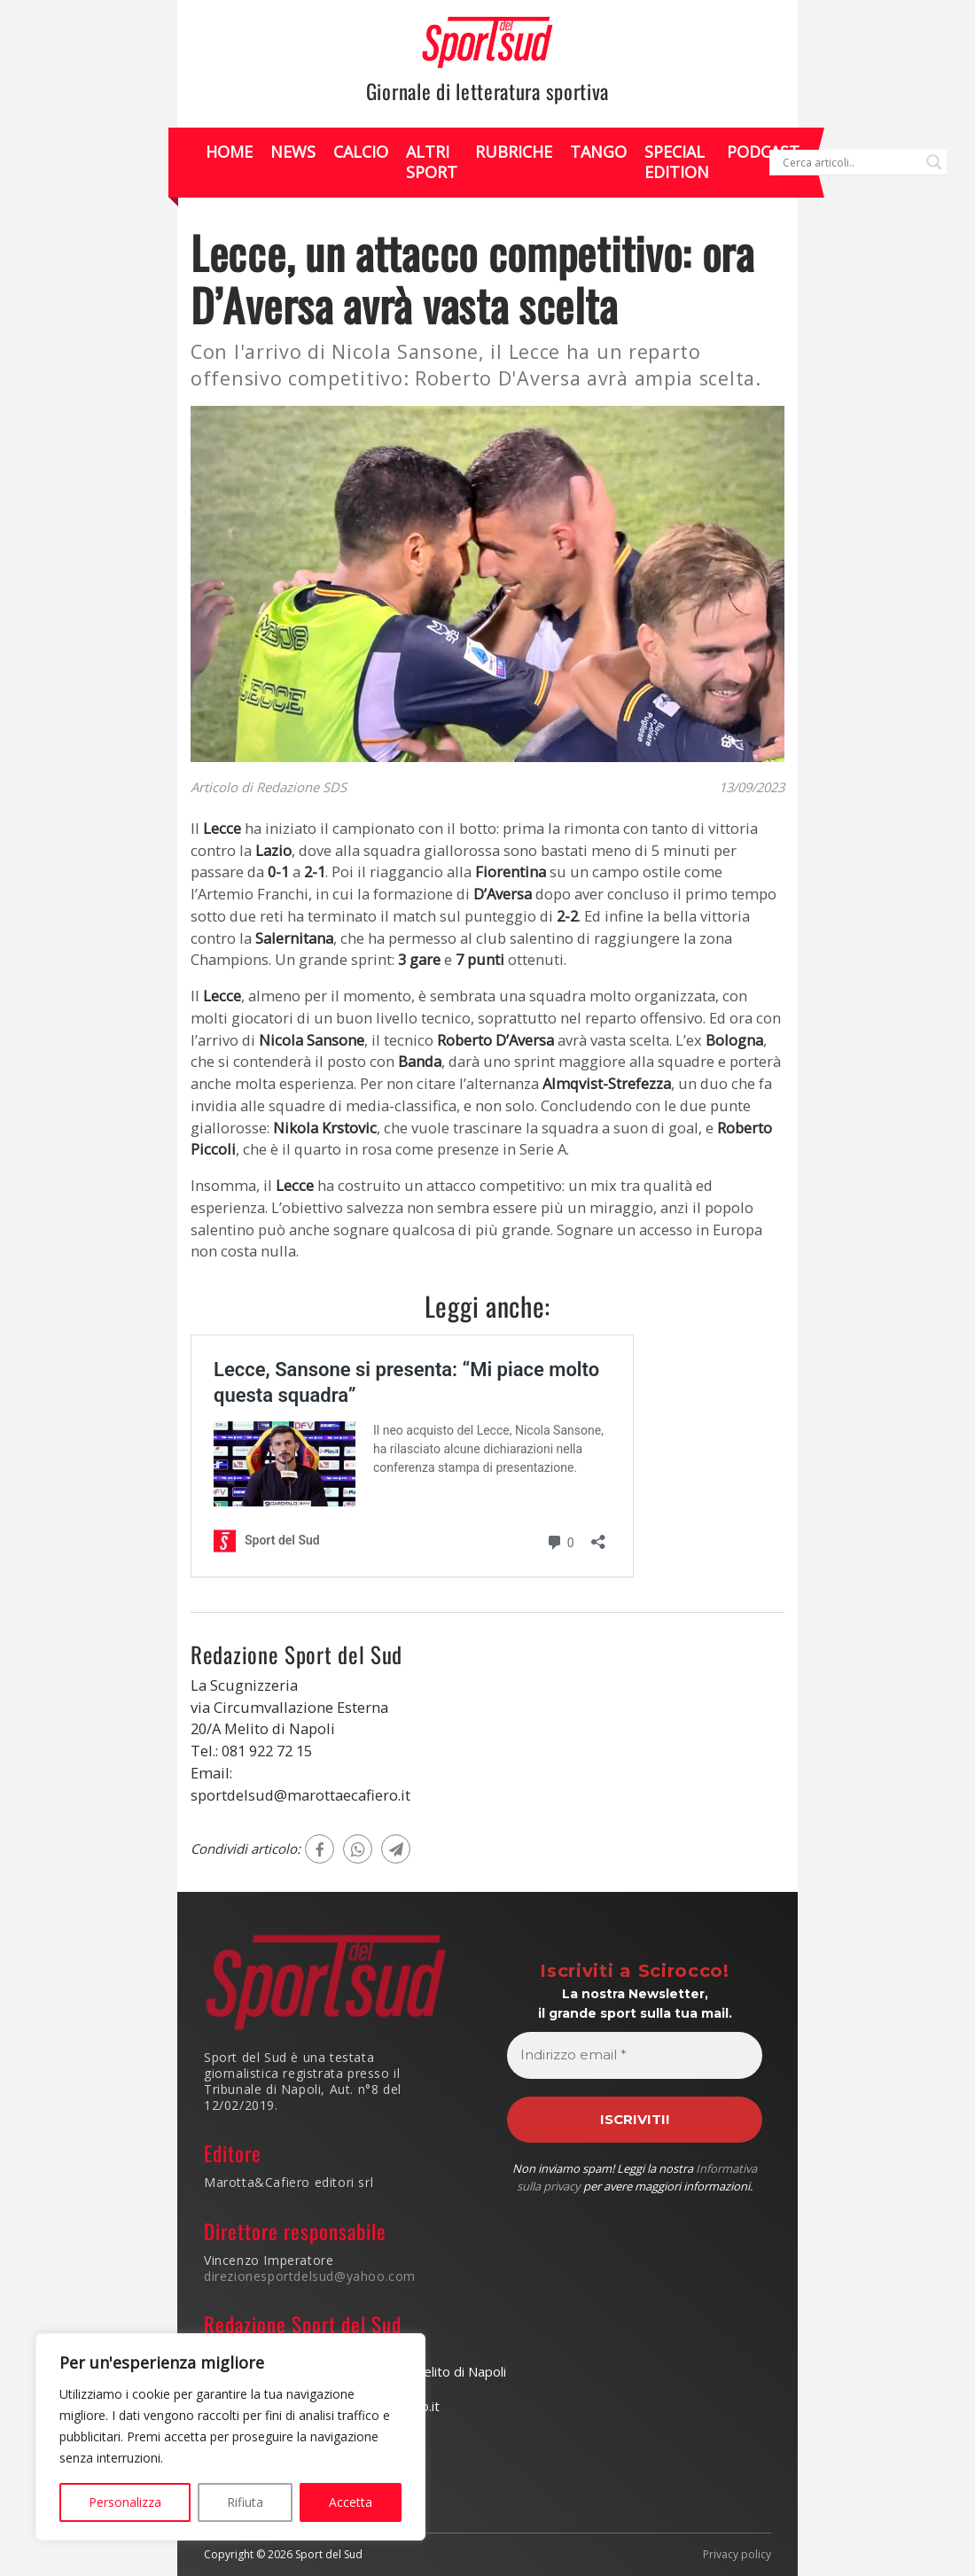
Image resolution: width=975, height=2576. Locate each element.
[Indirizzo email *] (634, 2055)
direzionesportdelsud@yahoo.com (310, 2276)
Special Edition (676, 162)
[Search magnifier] (934, 162)
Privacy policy (737, 2555)
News (293, 151)
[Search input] (850, 162)
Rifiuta (245, 2502)
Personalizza (125, 2502)
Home (229, 151)
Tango (598, 151)
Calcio (360, 151)
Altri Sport (431, 162)
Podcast (763, 151)
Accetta (350, 2502)
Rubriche (513, 151)
